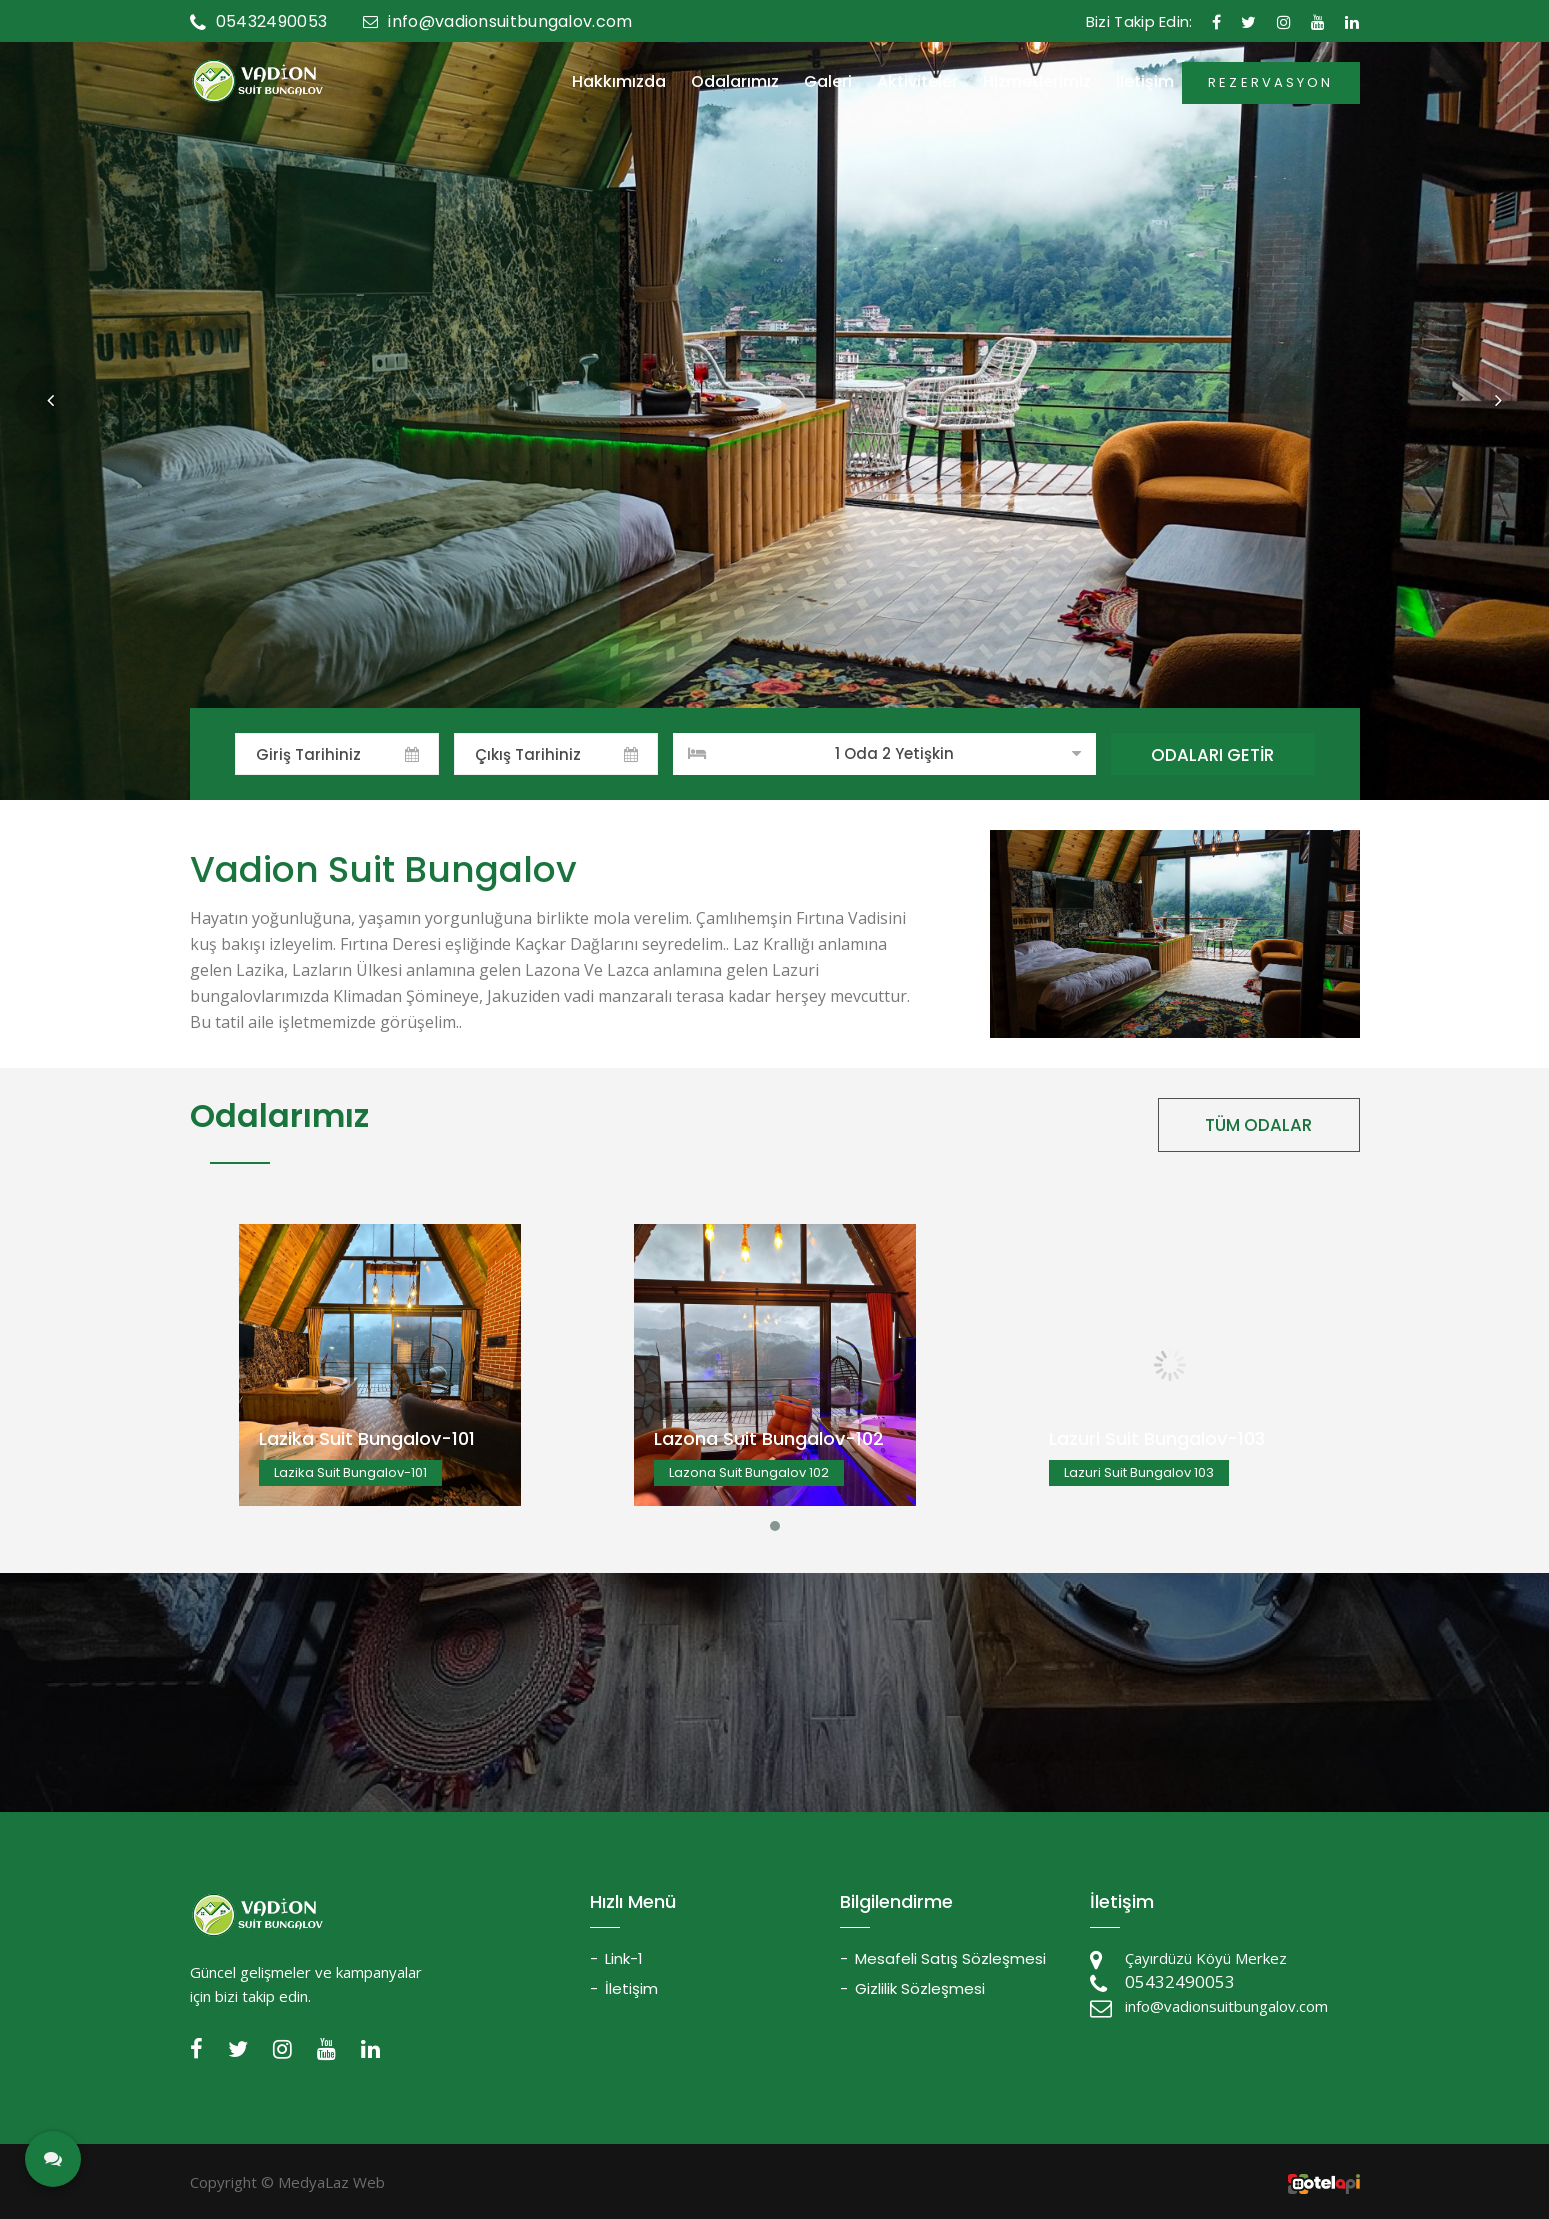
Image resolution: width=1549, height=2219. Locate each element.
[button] (50, 400)
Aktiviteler (917, 82)
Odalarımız (735, 82)
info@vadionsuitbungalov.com (497, 21)
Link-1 (624, 1958)
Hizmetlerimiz (1037, 82)
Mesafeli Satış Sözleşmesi (950, 1958)
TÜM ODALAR (1258, 1125)
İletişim (1145, 82)
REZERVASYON (1270, 82)
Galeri (828, 82)
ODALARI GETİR (1212, 755)
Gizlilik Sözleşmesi (920, 1988)
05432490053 (259, 21)
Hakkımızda (619, 82)
